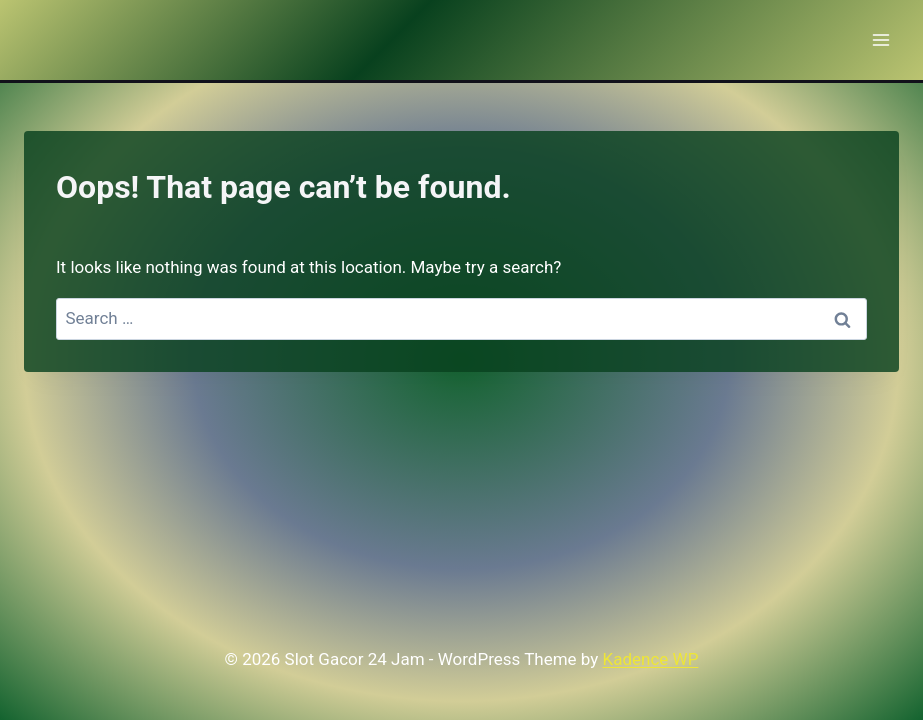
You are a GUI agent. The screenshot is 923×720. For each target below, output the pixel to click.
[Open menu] (880, 39)
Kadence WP (651, 659)
